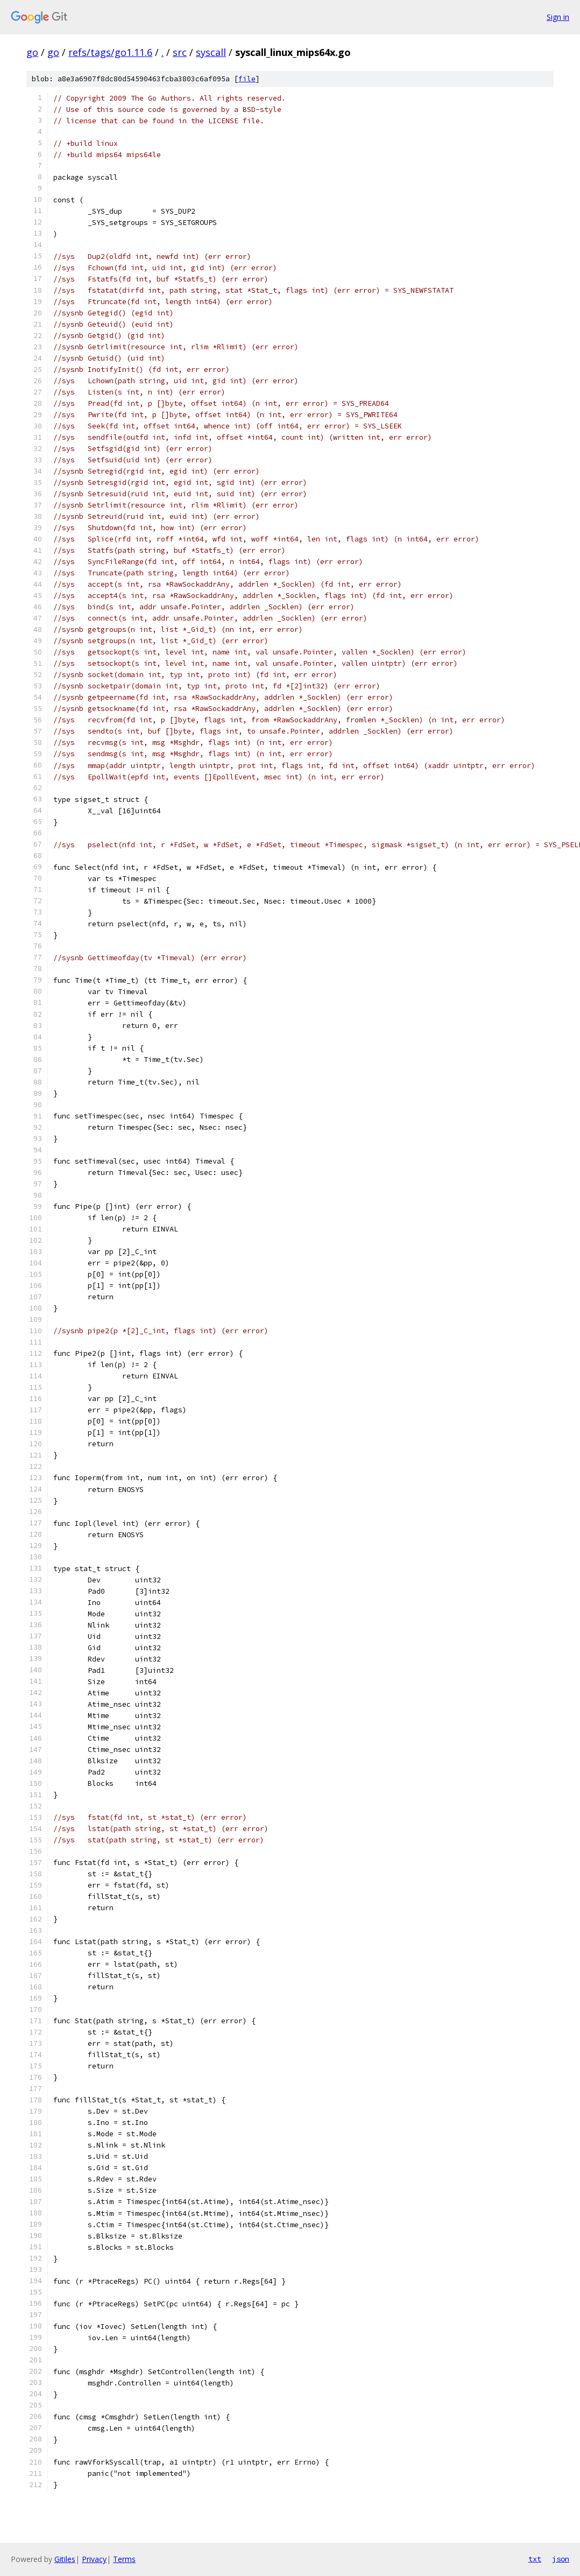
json (560, 2559)
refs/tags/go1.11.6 (110, 52)
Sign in (558, 17)
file (247, 78)
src (180, 52)
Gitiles (64, 2559)
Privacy (94, 2559)
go (32, 52)
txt (534, 2559)
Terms (124, 2559)
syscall (211, 52)
